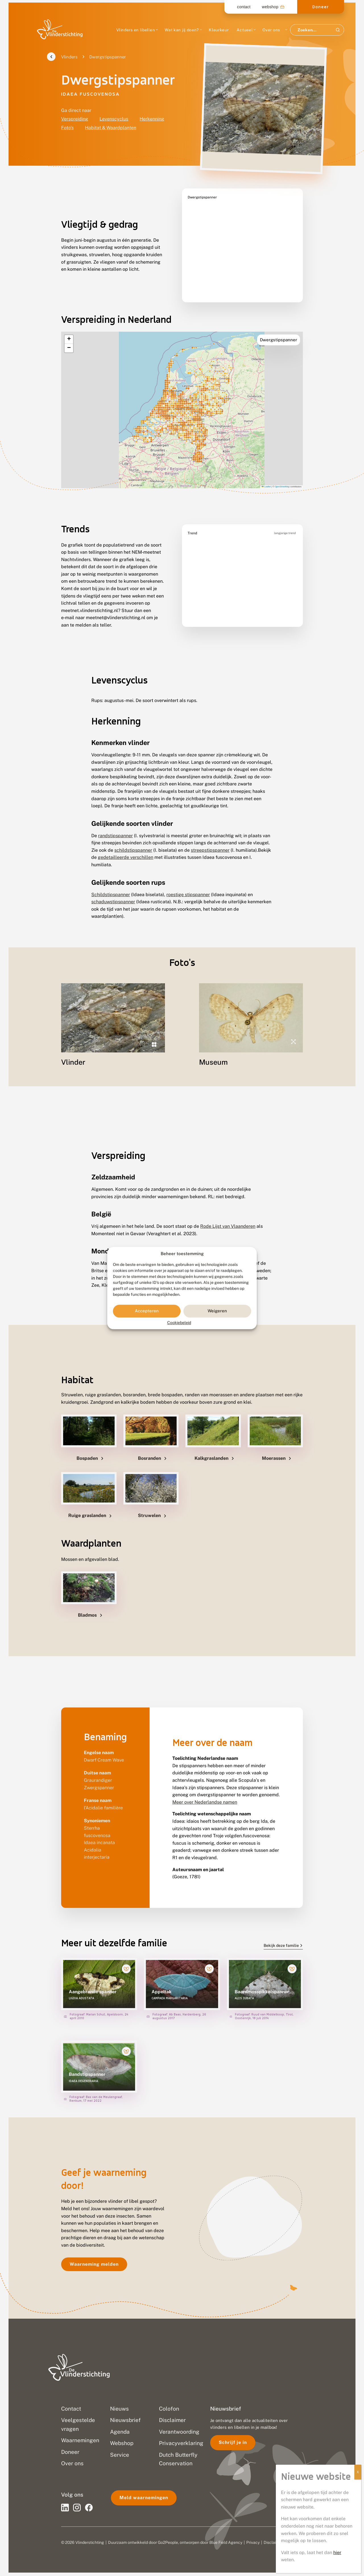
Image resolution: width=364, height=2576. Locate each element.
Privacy (253, 2537)
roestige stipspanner (188, 880)
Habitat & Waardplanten (110, 127)
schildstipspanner (133, 836)
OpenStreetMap (282, 472)
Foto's (67, 127)
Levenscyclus (114, 119)
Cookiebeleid (179, 1322)
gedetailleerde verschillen (125, 843)
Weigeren (217, 1311)
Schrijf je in (233, 2437)
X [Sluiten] (358, 2472)
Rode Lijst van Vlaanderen (227, 1212)
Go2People (168, 2537)
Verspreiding (74, 119)
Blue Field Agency (225, 2537)
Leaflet (266, 472)
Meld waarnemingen (143, 2492)
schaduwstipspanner (113, 887)
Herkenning (152, 119)
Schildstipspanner (110, 880)
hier (337, 2552)
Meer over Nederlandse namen (204, 1788)
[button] (69, 325)
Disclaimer (273, 2537)
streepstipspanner (210, 836)
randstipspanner (115, 821)
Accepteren (147, 1311)
